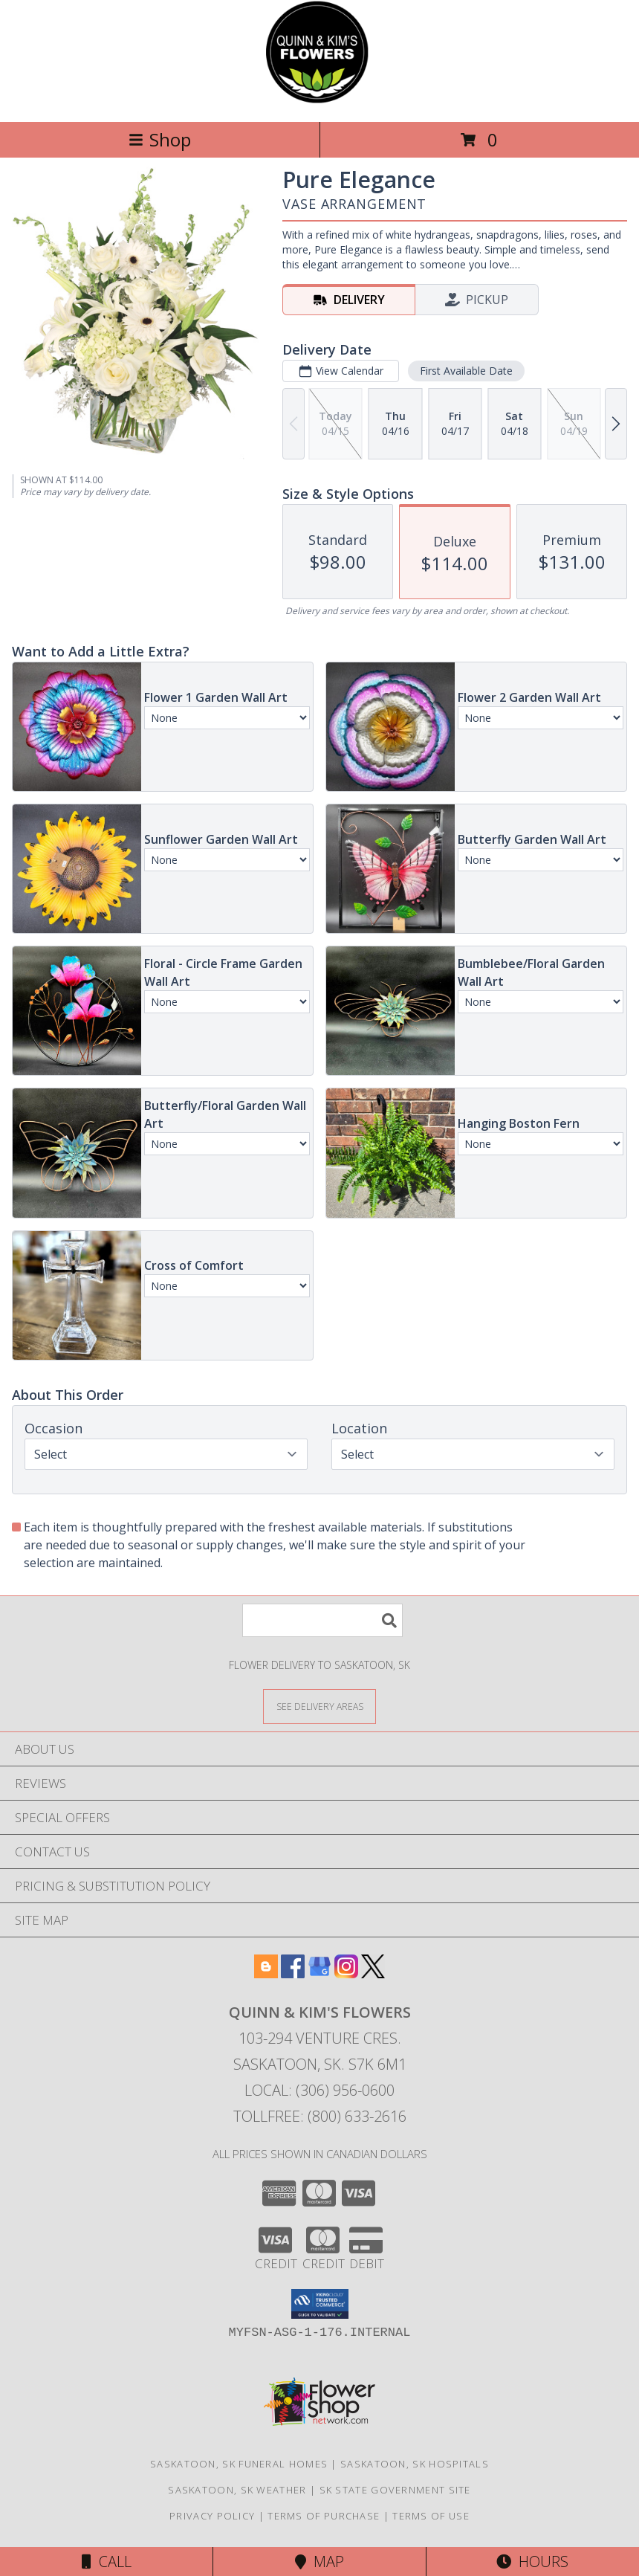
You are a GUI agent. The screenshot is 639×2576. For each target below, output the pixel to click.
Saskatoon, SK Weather (237, 2489)
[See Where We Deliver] (319, 1706)
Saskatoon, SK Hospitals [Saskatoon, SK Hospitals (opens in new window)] (414, 2463)
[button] (319, 2304)
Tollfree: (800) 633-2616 (319, 2116)
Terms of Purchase (323, 2515)
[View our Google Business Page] (319, 1973)
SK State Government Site (395, 2489)
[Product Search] (322, 1620)
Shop (160, 139)
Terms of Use (431, 2515)
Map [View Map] (319, 2561)
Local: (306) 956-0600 (319, 2090)
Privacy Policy (212, 2515)
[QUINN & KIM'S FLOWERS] (320, 100)
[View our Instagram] (346, 1973)
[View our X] (373, 1973)
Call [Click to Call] (107, 2561)
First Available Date (466, 371)
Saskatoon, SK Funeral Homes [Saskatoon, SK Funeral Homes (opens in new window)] (239, 2463)
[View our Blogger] (266, 1973)
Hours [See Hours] (532, 2561)
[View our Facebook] (293, 1973)
